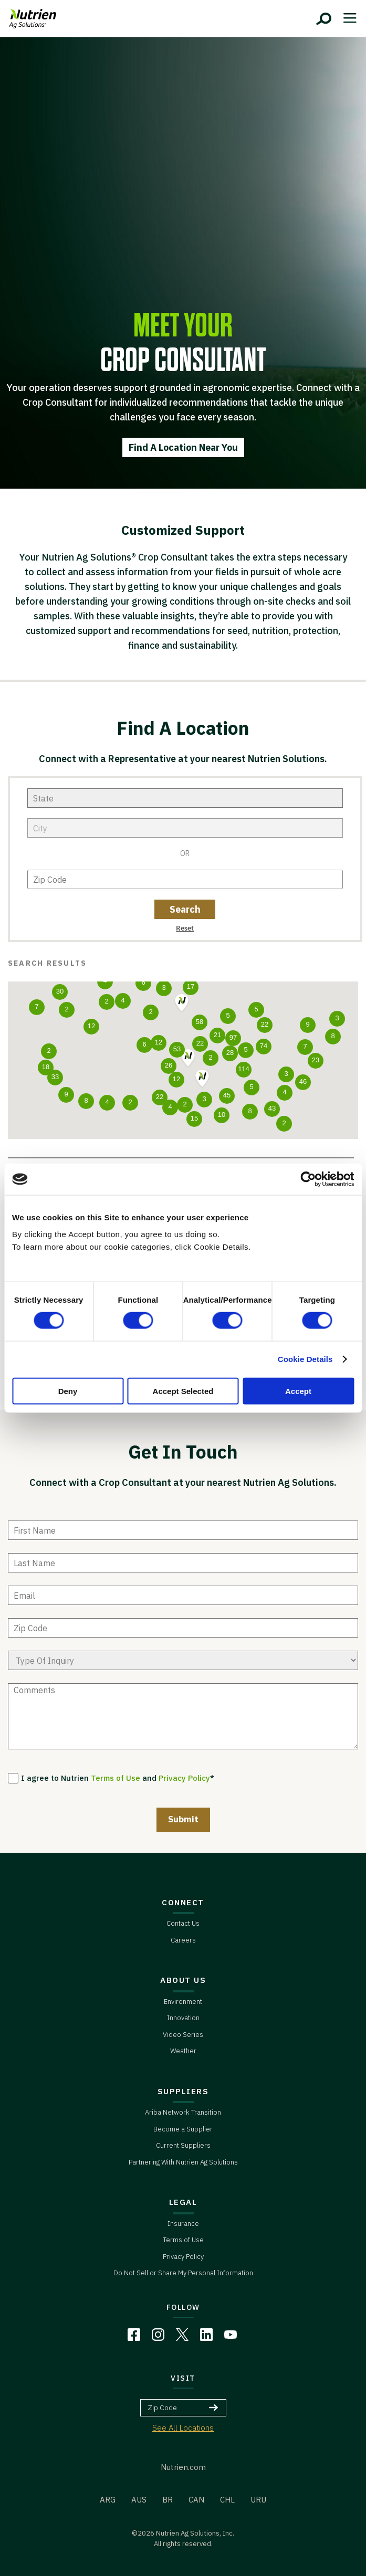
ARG (108, 2500)
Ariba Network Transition (183, 2112)
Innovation (183, 2017)
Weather (183, 2050)
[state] (184, 798)
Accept (298, 1390)
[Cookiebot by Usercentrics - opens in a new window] (308, 1179)
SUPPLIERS (183, 2091)
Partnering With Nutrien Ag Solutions (183, 2162)
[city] (184, 828)
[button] (188, 1059)
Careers (183, 1940)
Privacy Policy (184, 1778)
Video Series (183, 2034)
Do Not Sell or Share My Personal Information (183, 2272)
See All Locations (183, 2428)
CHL (227, 2500)
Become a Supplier (183, 2129)
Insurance (183, 2223)
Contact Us (183, 1923)
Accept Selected (183, 1390)
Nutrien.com (183, 2467)
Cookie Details (305, 1359)
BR (167, 2500)
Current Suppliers (183, 2145)
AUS (139, 2500)
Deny (68, 1390)
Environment (183, 2001)
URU (258, 2500)
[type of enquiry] (183, 1660)
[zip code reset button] (185, 927)
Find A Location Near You (183, 447)
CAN (196, 2500)
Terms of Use (115, 1778)
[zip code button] (184, 909)
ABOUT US (183, 1980)
